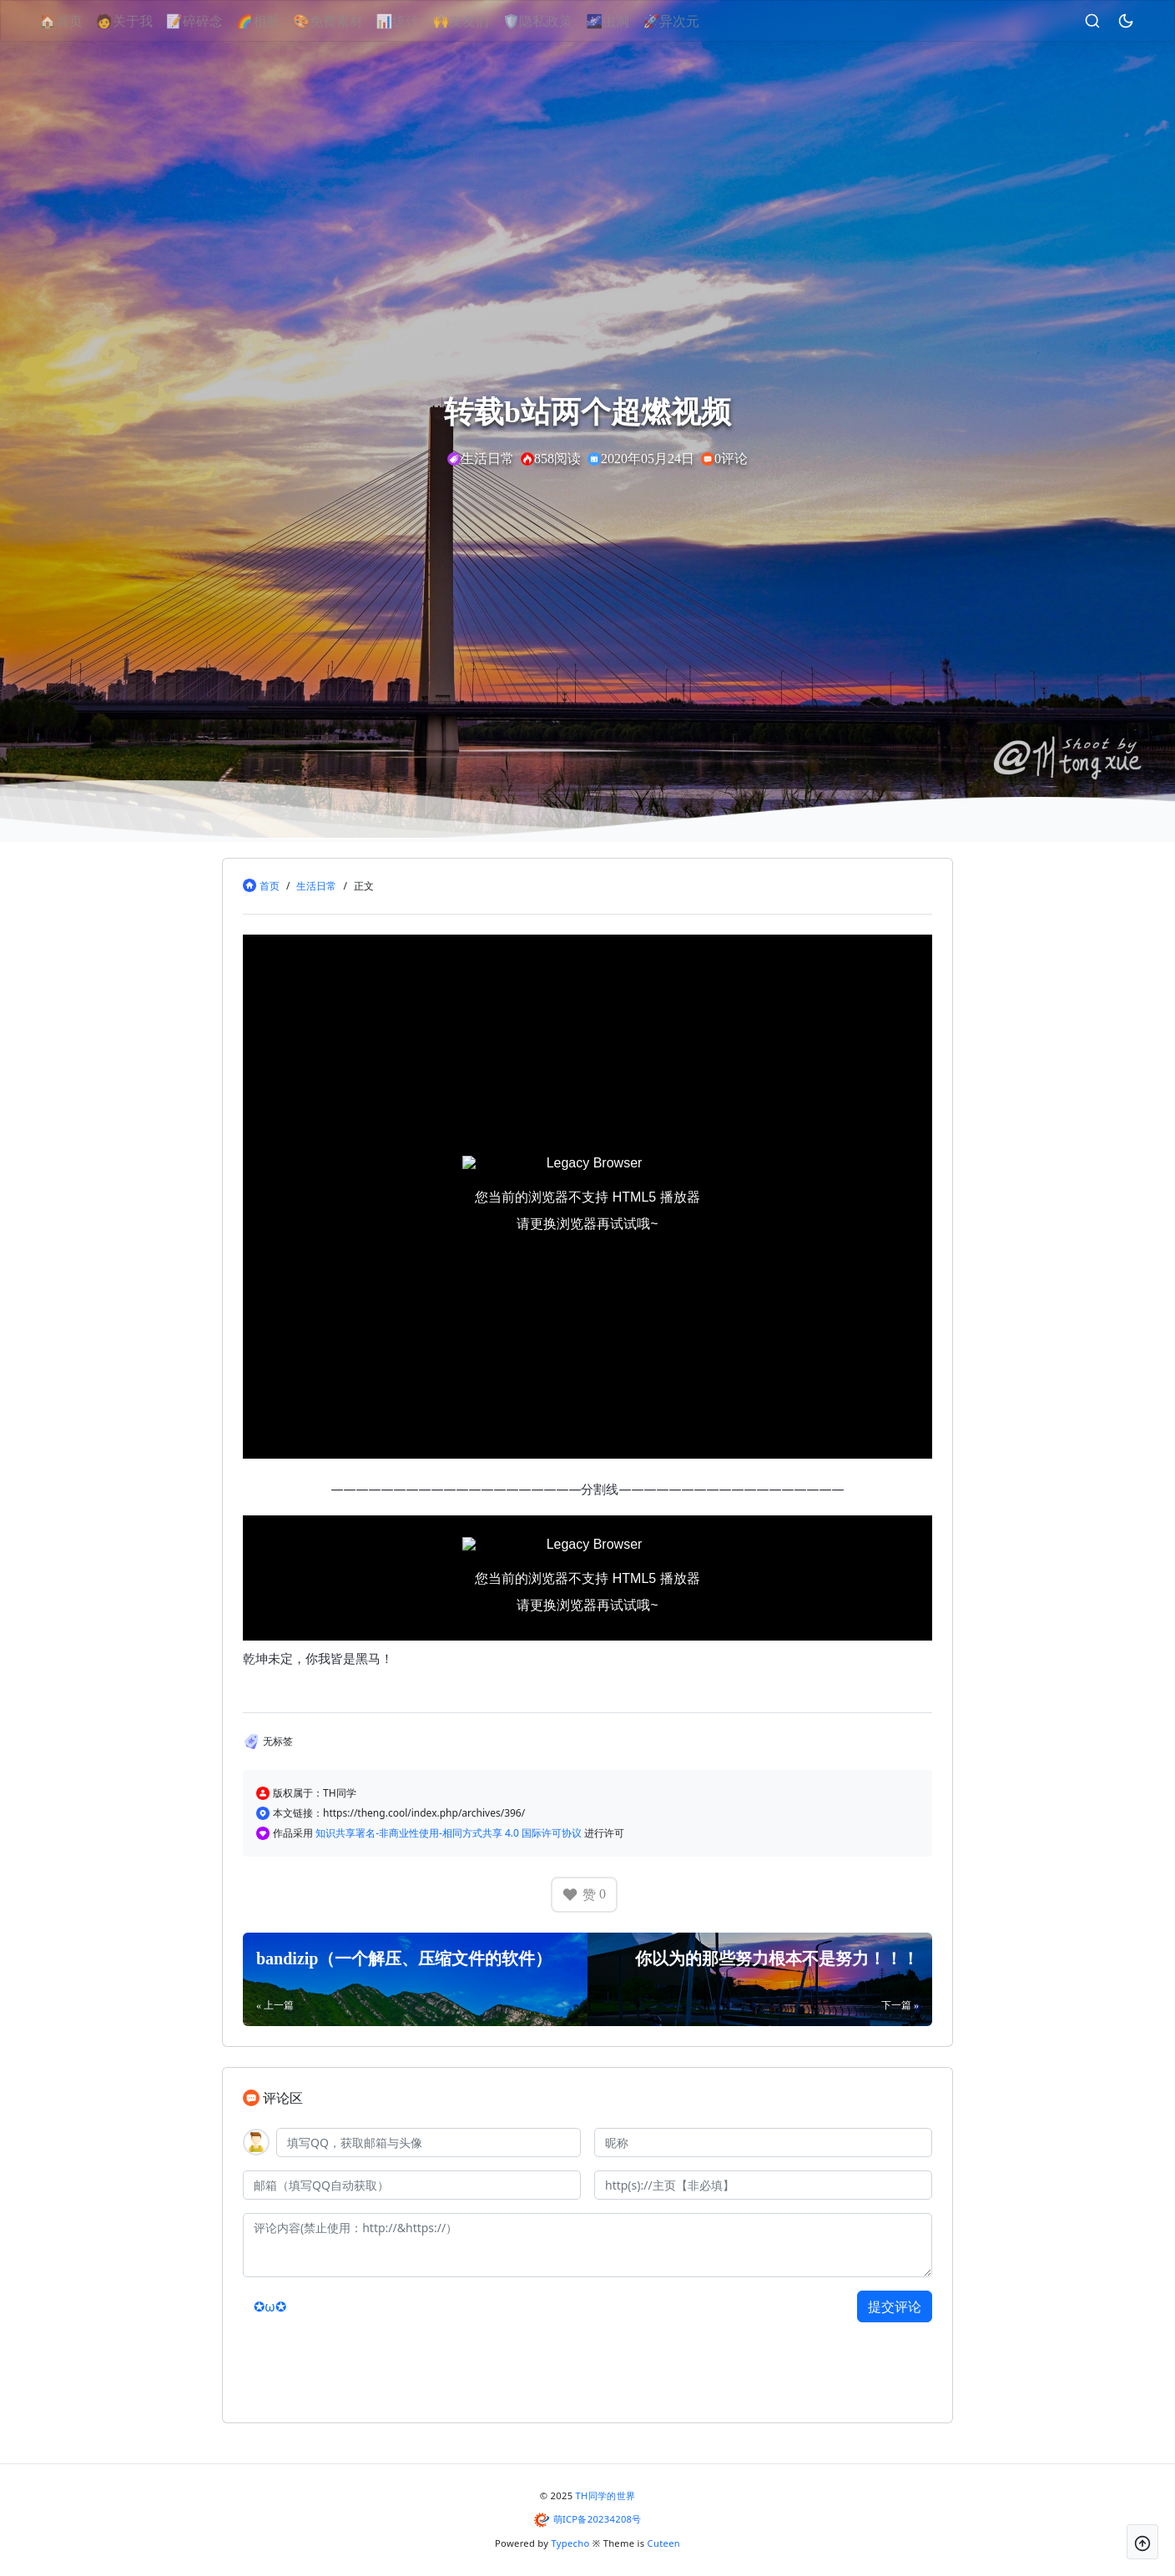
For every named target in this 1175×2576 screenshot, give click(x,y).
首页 (270, 886)
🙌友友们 (479, 21)
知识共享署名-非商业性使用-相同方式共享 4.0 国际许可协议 (449, 1833)
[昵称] (763, 2142)
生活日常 (316, 886)
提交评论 (894, 2306)
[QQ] (428, 2142)
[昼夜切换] (1107, 21)
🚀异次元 (689, 21)
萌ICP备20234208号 (597, 2519)
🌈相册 (276, 21)
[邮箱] (412, 2185)
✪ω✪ (270, 2306)
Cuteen (664, 2543)
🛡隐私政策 (556, 21)
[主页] (763, 2185)
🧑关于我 (142, 21)
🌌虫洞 (626, 21)
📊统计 (416, 21)
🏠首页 (79, 21)
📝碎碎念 (212, 21)
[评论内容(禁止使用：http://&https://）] (587, 2245)
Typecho (571, 2543)
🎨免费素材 (346, 21)
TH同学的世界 (606, 2495)
